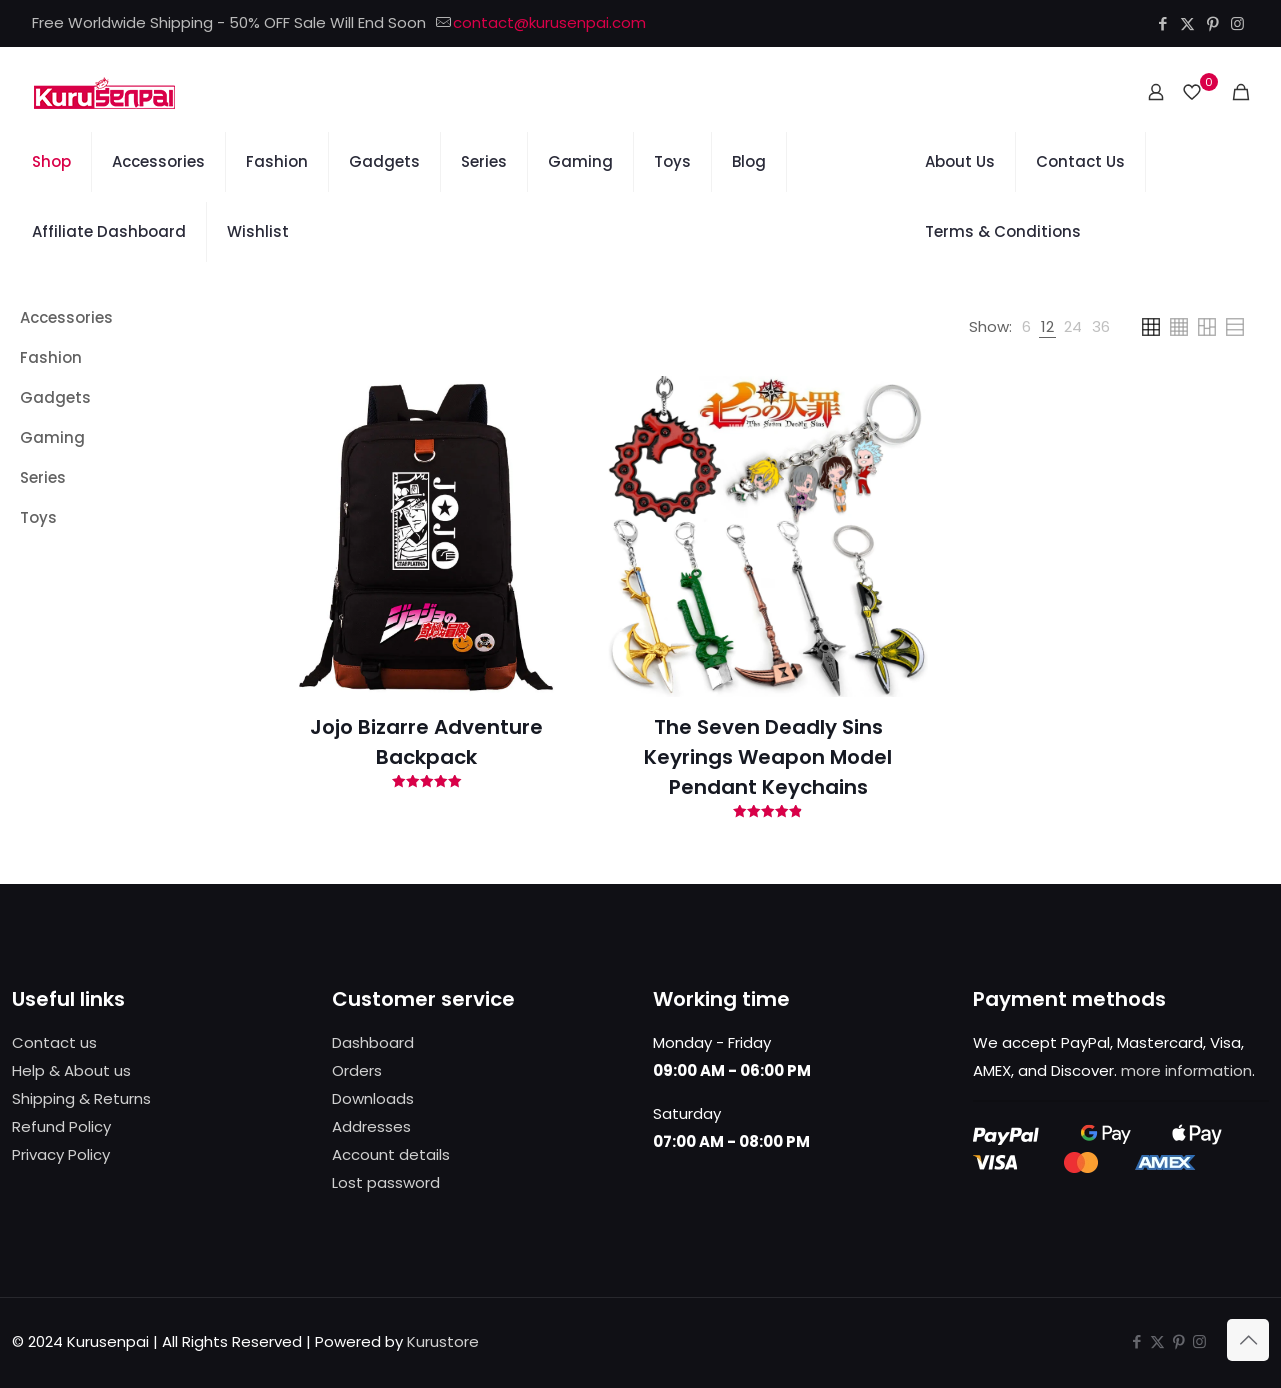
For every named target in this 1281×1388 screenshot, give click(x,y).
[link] (1026, 327)
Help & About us (71, 1070)
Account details (391, 1154)
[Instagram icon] (1237, 23)
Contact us (54, 1042)
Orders (357, 1070)
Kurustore (443, 1341)
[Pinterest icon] (1212, 23)
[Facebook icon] (1162, 23)
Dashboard (373, 1042)
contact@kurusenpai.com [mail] (549, 22)
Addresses (371, 1126)
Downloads (373, 1098)
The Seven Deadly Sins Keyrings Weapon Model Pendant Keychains (768, 757)
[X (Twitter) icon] (1187, 23)
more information (1186, 1070)
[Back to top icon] (1248, 1340)
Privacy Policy (61, 1154)
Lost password (386, 1182)
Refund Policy (61, 1126)
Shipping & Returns (81, 1098)
